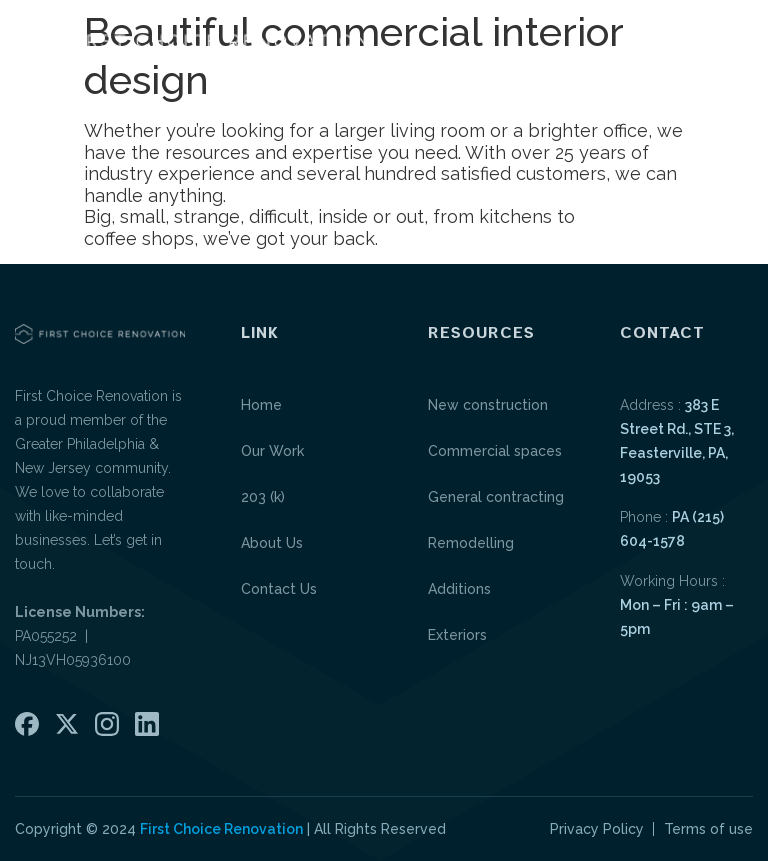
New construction (488, 405)
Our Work (272, 451)
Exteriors (457, 635)
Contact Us (279, 589)
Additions (459, 589)
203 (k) (263, 497)
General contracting (496, 497)
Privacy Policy (597, 829)
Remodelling (471, 543)
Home (261, 405)
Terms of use (708, 829)
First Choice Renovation (221, 829)
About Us (272, 543)
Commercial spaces (495, 451)
